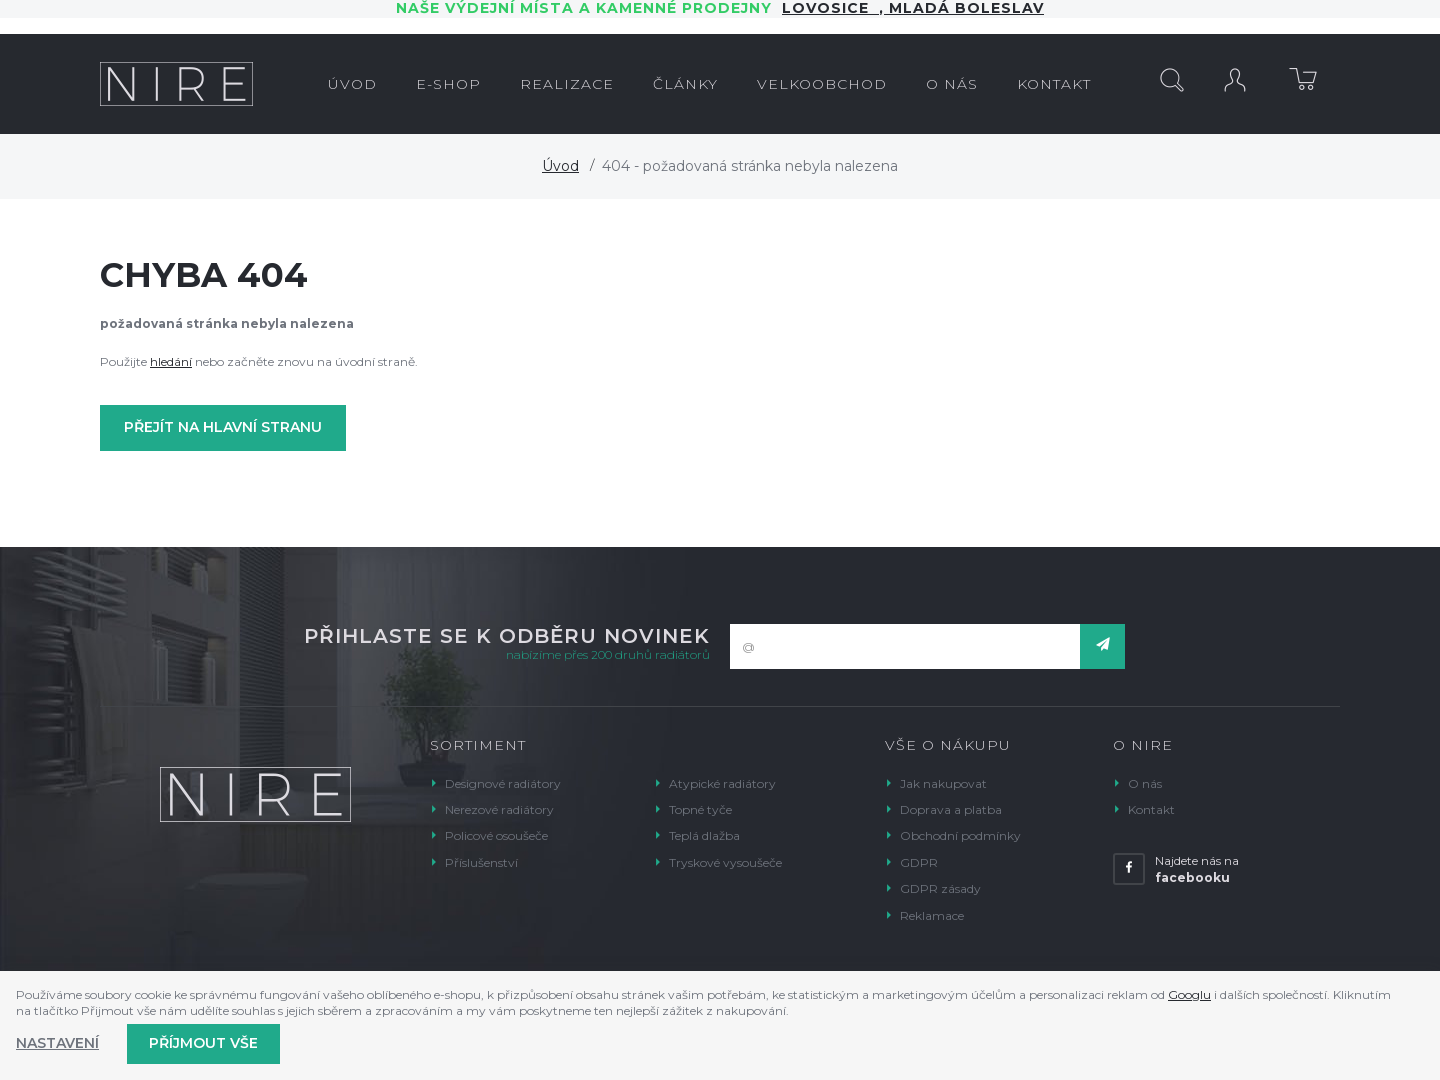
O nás (1145, 783)
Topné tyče (700, 809)
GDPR (919, 862)
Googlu (1189, 994)
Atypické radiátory (722, 783)
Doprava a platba (951, 809)
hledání (171, 361)
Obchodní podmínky (960, 835)
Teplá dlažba (704, 835)
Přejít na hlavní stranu (223, 427)
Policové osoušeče (496, 835)
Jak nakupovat (943, 783)
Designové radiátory (503, 783)
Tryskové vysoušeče (725, 862)
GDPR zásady (940, 888)
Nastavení (57, 1043)
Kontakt (1151, 809)
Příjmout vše (203, 1043)
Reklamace (932, 915)
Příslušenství (481, 862)
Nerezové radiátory (499, 809)
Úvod (560, 166)
